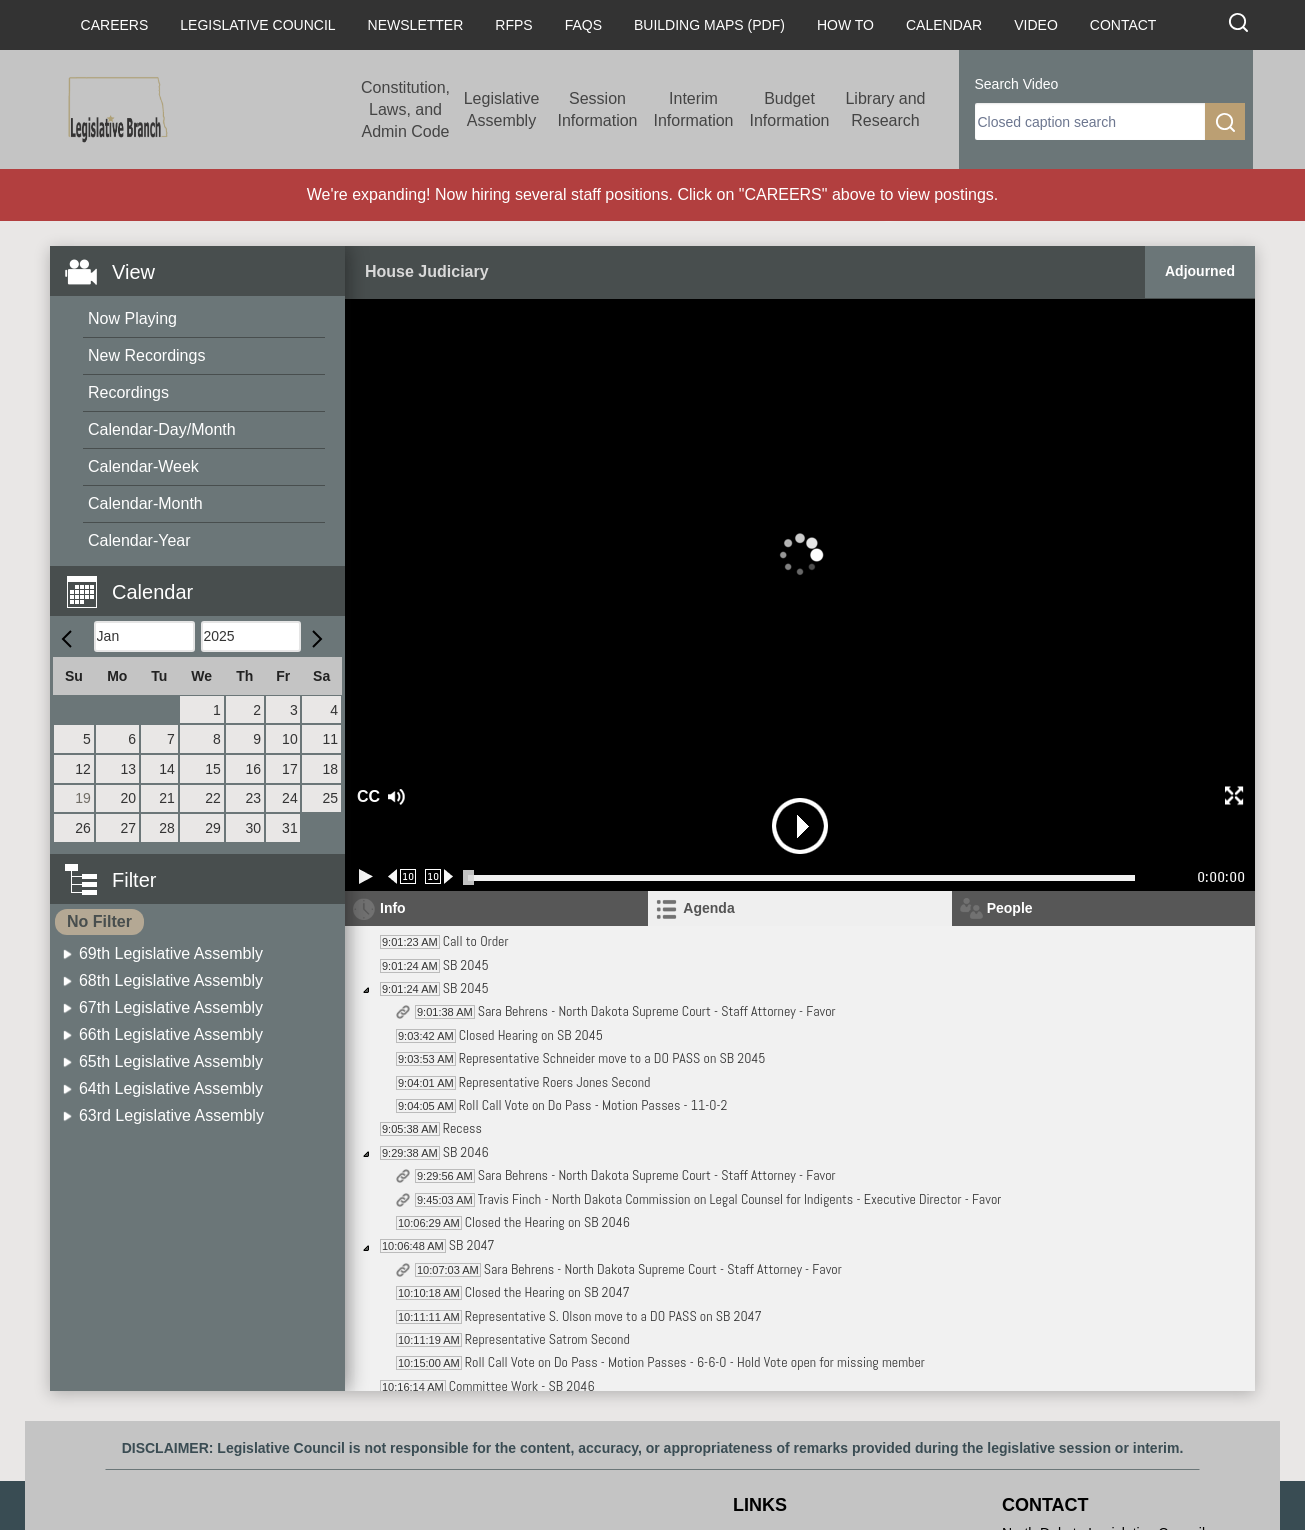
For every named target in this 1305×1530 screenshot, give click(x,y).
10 (290, 739)
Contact (1123, 25)
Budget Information (789, 109)
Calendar (944, 25)
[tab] (799, 908)
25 (330, 798)
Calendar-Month (145, 503)
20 (129, 798)
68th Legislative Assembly (171, 980)
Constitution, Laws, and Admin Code (405, 109)
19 (83, 798)
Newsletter (416, 25)
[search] (1090, 121)
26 (83, 828)
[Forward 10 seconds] (439, 876)
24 (290, 798)
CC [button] (366, 796)
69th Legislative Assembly (171, 953)
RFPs (513, 25)
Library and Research (885, 109)
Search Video (1017, 84)
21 (167, 798)
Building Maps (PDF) (709, 25)
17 (290, 769)
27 (129, 828)
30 (253, 828)
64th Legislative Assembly (171, 1088)
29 (213, 828)
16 (253, 769)
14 (167, 769)
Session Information (597, 109)
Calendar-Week (143, 466)
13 (129, 769)
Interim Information (693, 109)
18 (330, 769)
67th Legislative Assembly (171, 1007)
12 (83, 769)
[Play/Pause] (366, 876)
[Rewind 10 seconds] (402, 876)
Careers (115, 25)
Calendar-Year (139, 540)
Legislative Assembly (502, 109)
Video (1036, 25)
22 (213, 798)
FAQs (583, 25)
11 (330, 739)
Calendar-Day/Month (162, 429)
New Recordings (146, 355)
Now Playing (132, 318)
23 (253, 798)
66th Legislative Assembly (171, 1034)
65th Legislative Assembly (171, 1061)
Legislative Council (257, 25)
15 (213, 769)
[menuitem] (204, 319)
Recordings (128, 392)
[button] (205, 580)
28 (167, 828)
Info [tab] (393, 908)
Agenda (708, 908)
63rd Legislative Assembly (171, 1115)
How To (845, 25)
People (1010, 908)
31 (290, 828)
